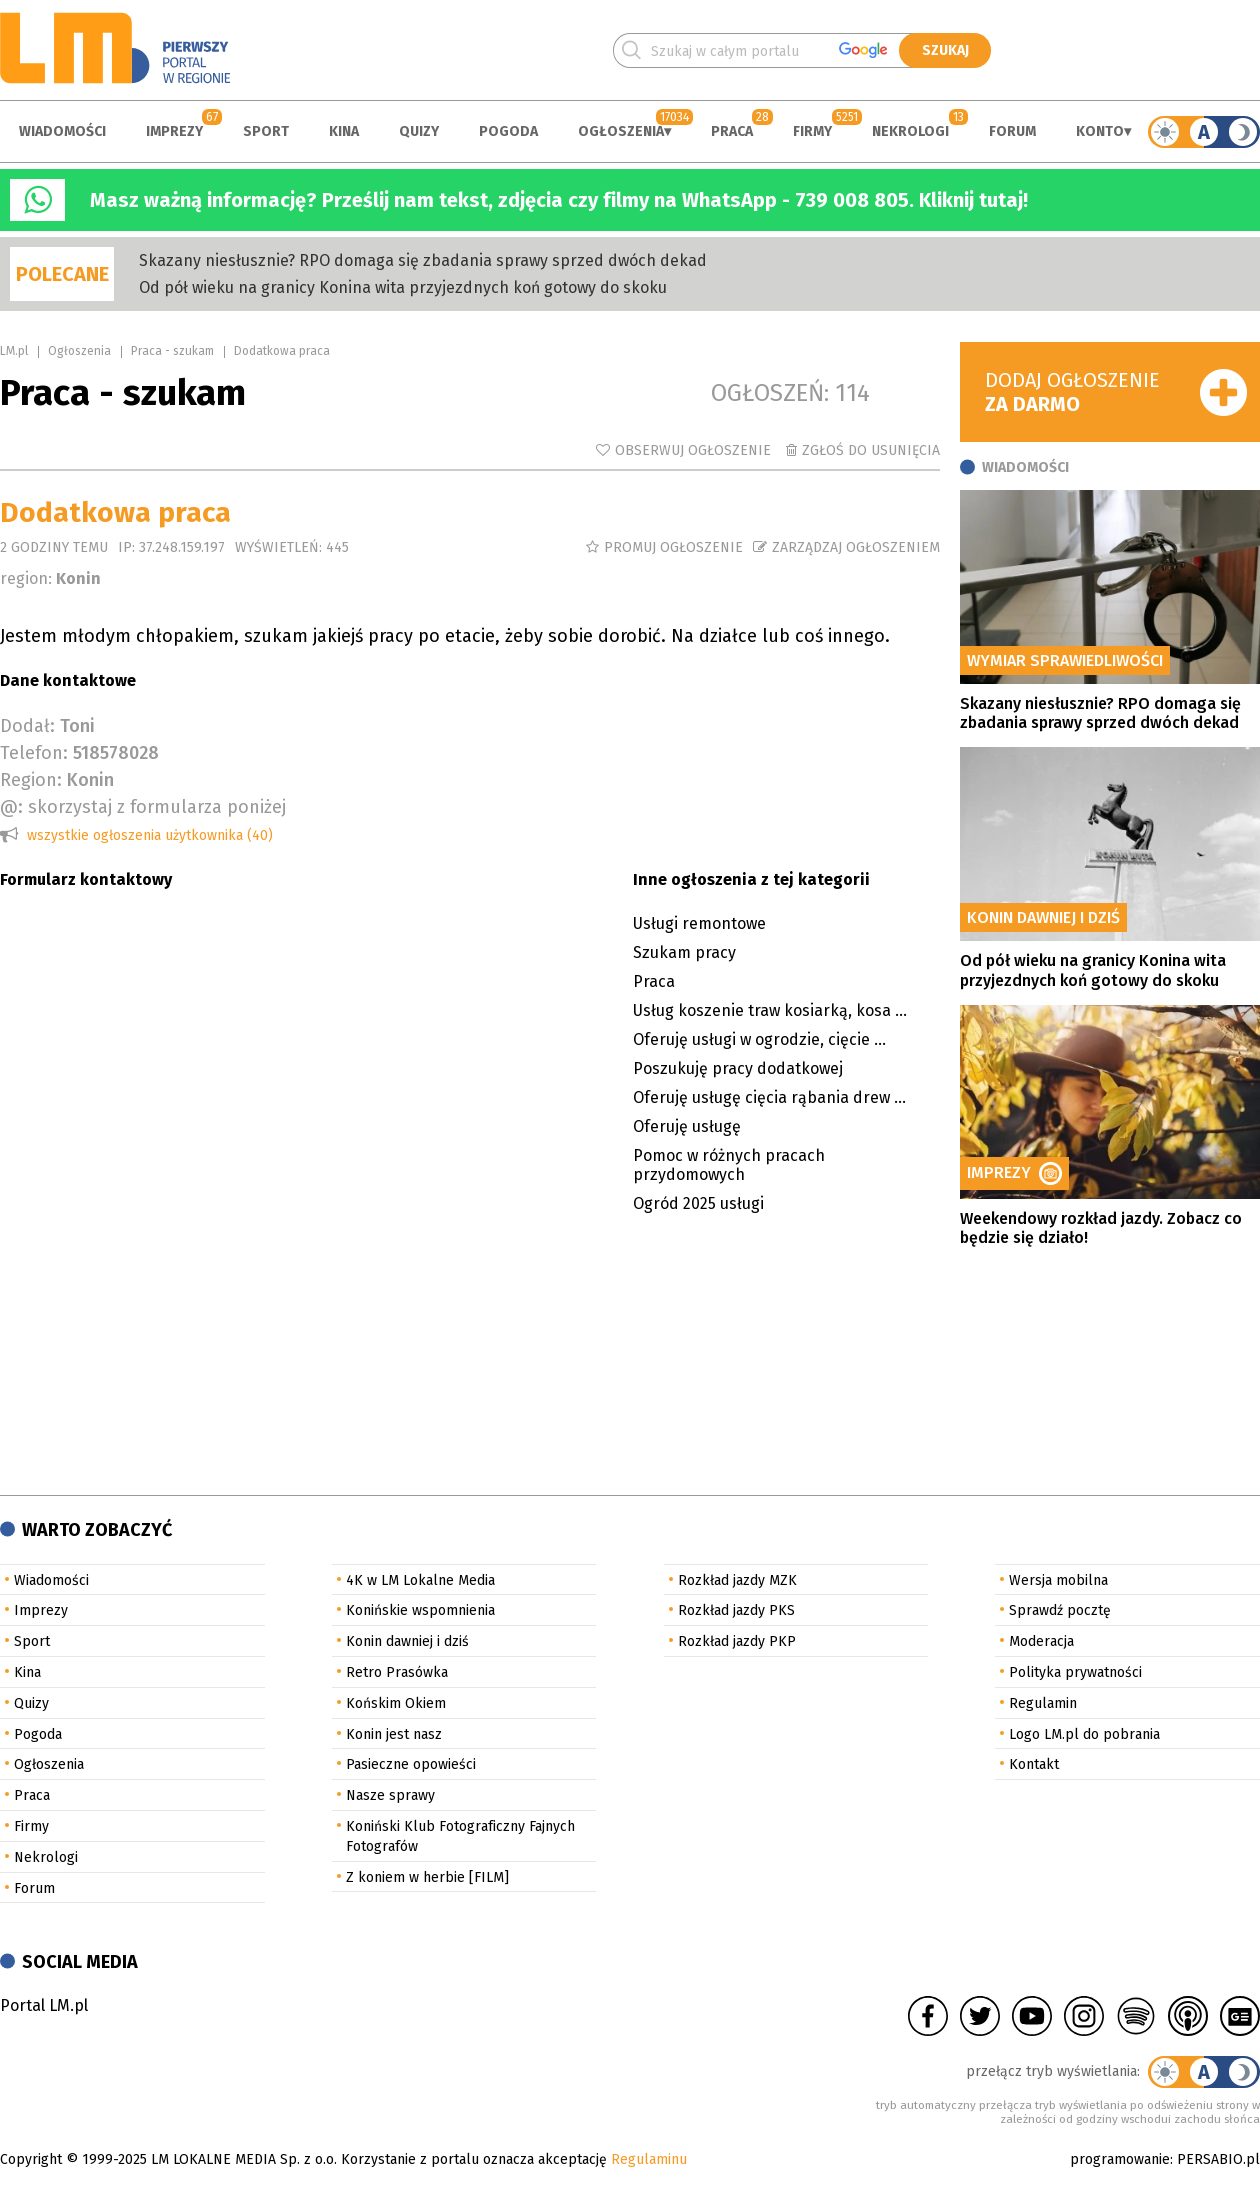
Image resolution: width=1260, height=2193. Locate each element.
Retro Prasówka (397, 1672)
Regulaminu (649, 2159)
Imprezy (174, 131)
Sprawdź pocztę (1060, 1610)
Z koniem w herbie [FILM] (427, 1877)
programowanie (1120, 2159)
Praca (732, 131)
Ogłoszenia (621, 131)
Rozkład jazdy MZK (737, 1580)
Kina (344, 131)
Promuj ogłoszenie (673, 547)
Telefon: (34, 753)
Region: (31, 780)
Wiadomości (62, 131)
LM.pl (14, 351)
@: (11, 807)
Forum (1012, 131)
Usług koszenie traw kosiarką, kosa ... (770, 1010)
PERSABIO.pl (1218, 2159)
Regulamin (1043, 1703)
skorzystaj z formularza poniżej (157, 807)
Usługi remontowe (699, 923)
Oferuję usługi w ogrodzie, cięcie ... (759, 1039)
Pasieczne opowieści (411, 1764)
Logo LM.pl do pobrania (1084, 1734)
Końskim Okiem (396, 1703)
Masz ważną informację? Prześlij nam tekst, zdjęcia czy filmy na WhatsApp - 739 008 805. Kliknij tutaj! (559, 200)
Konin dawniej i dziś (407, 1641)
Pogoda (508, 131)
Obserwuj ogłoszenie (693, 450)
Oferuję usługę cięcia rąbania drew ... (769, 1097)
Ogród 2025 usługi (698, 1203)
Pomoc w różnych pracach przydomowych (729, 1165)
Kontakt (1034, 1764)
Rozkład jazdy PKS (736, 1610)
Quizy (419, 131)
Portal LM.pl (44, 2005)
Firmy (812, 131)
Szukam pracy (684, 952)
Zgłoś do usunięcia (871, 450)
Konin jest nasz (394, 1734)
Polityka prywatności (1075, 1672)
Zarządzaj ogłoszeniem (856, 547)
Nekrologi (910, 131)
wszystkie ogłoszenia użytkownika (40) (150, 835)
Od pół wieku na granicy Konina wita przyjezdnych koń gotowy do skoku (403, 287)
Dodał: (27, 726)
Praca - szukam (172, 351)
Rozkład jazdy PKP (737, 1641)
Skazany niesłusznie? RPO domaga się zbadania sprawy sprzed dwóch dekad (423, 260)
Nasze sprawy (390, 1795)
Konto (1100, 131)
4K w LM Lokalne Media (420, 1580)
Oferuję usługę (687, 1126)
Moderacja (1041, 1641)
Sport (266, 131)
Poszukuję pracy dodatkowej (738, 1068)
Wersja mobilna (1058, 1580)
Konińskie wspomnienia (420, 1610)
